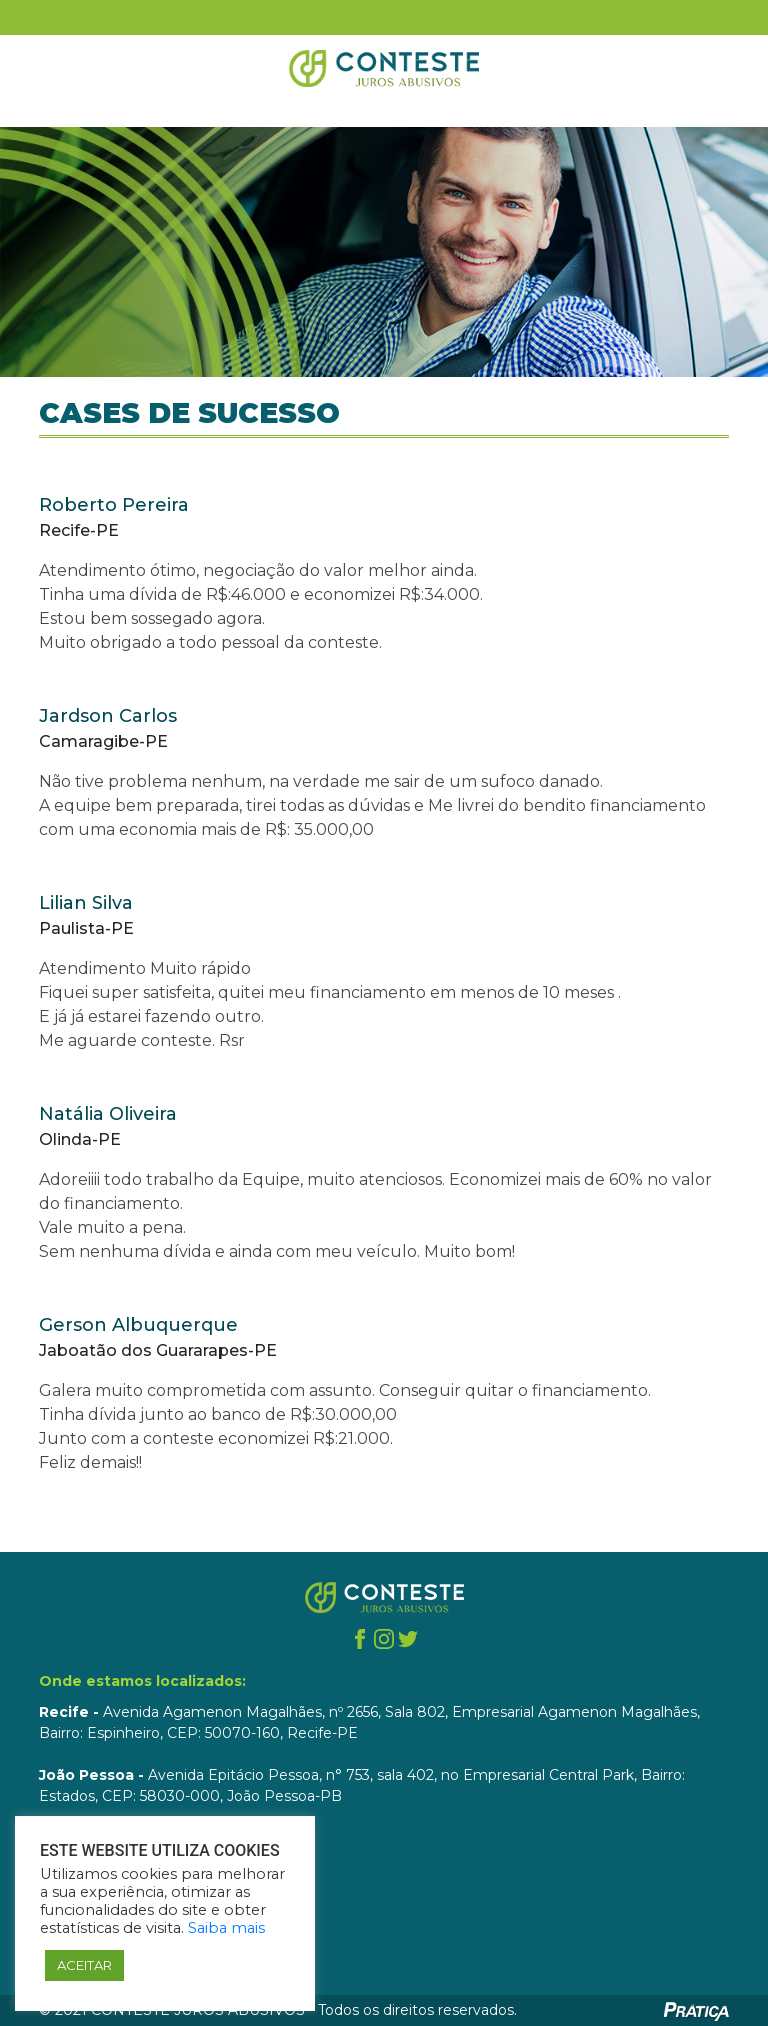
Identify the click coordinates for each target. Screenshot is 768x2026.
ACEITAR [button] (84, 1965)
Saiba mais (226, 1928)
